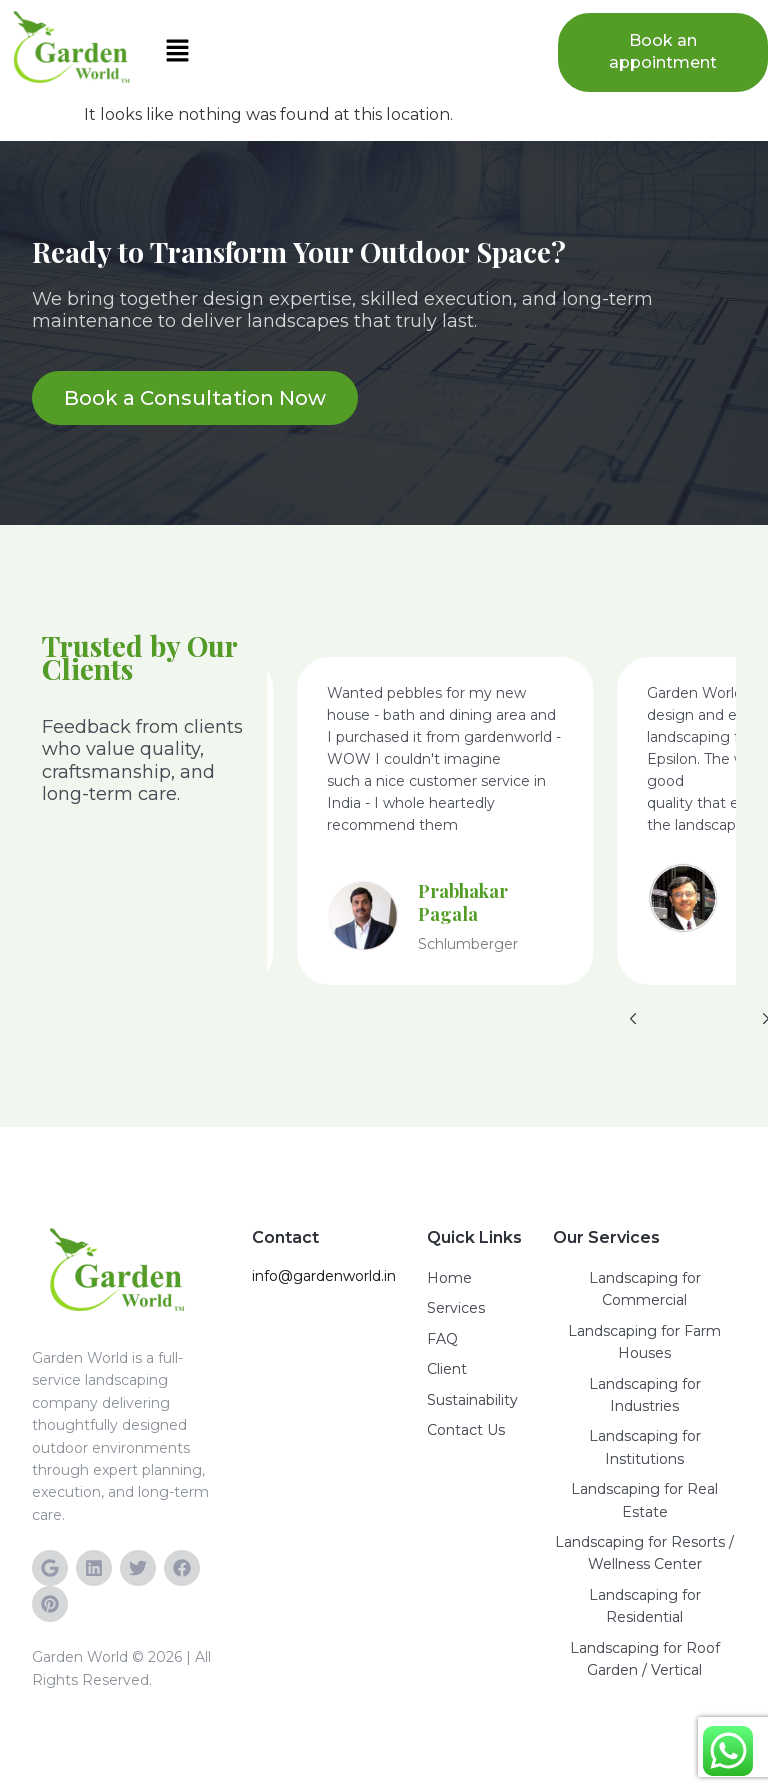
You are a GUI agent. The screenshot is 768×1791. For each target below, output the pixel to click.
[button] (346, 52)
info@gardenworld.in (324, 1276)
